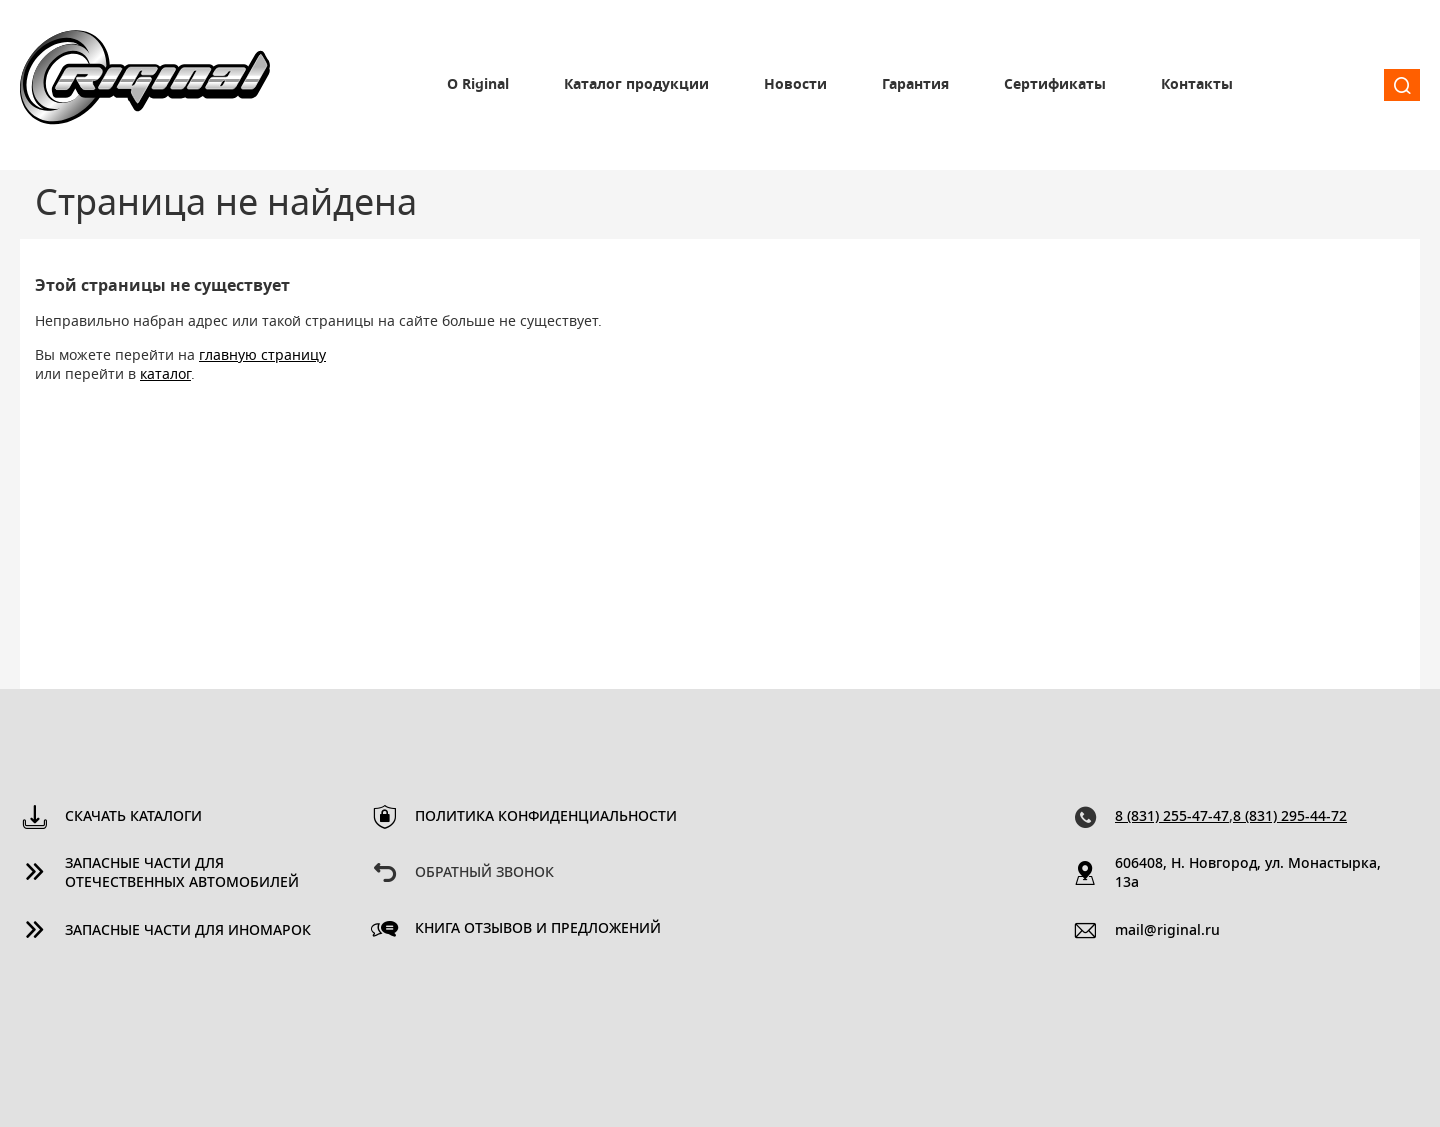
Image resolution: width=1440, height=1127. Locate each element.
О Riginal (478, 85)
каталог (165, 375)
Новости (795, 85)
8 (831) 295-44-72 (1290, 817)
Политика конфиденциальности (546, 817)
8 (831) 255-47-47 (1172, 817)
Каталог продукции (636, 85)
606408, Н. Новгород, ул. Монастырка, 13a (1248, 873)
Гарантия (915, 85)
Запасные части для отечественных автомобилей (182, 873)
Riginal (145, 85)
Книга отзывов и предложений (538, 929)
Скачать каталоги (133, 817)
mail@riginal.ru (1167, 931)
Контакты (1197, 85)
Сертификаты (1055, 85)
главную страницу (262, 356)
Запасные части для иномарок (188, 931)
